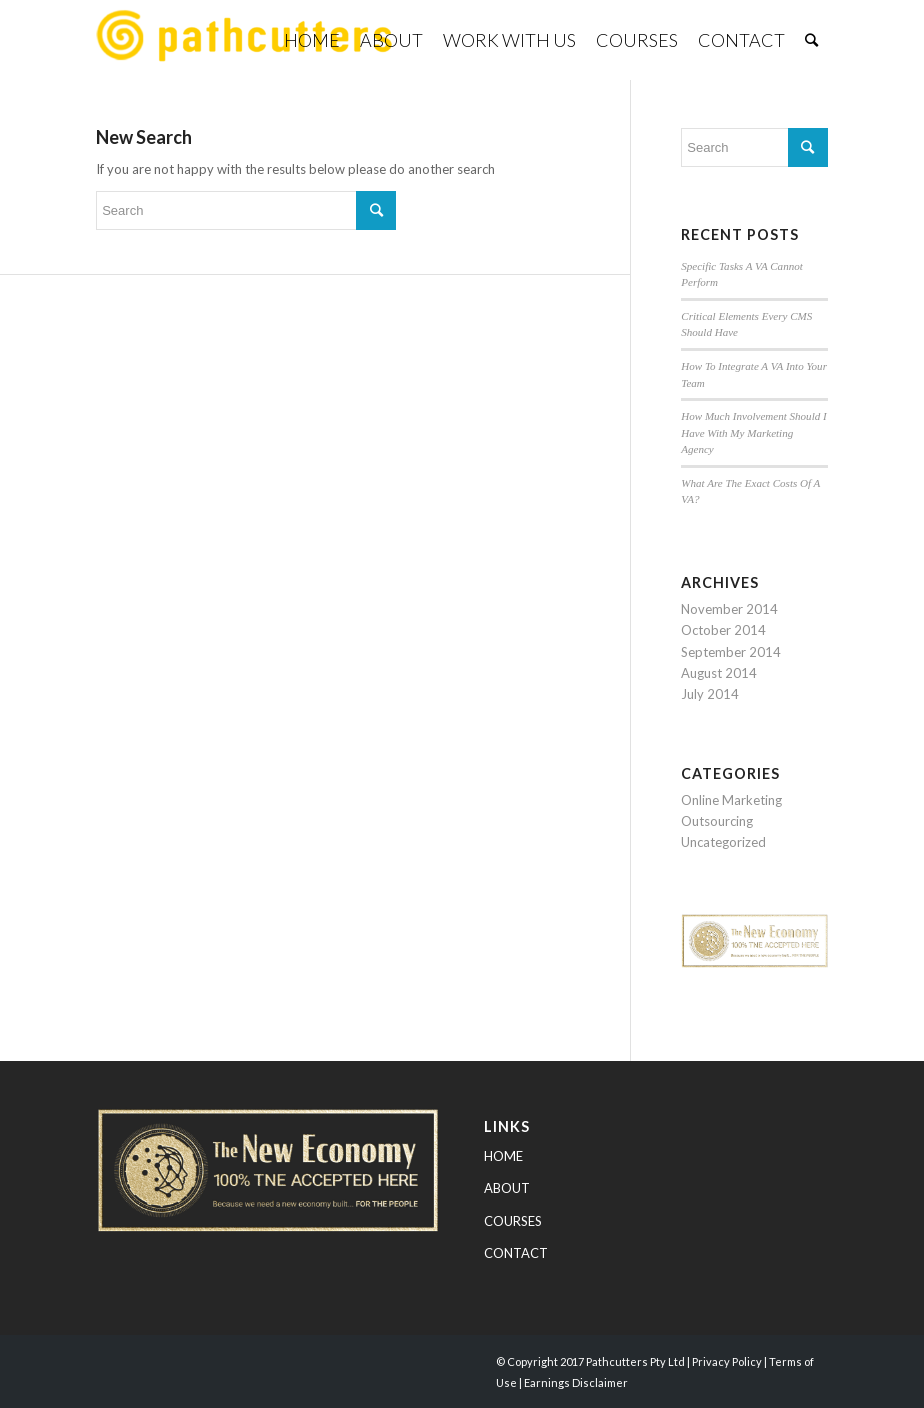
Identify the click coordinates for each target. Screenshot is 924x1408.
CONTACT (516, 1253)
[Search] (811, 40)
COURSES (513, 1221)
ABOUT (507, 1188)
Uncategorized (723, 842)
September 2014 (731, 652)
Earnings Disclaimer (576, 1382)
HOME (503, 1156)
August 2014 (719, 673)
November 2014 (729, 609)
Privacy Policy (727, 1361)
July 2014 (710, 694)
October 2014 (723, 630)
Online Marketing (731, 800)
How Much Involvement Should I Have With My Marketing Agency (753, 432)
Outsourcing (717, 821)
